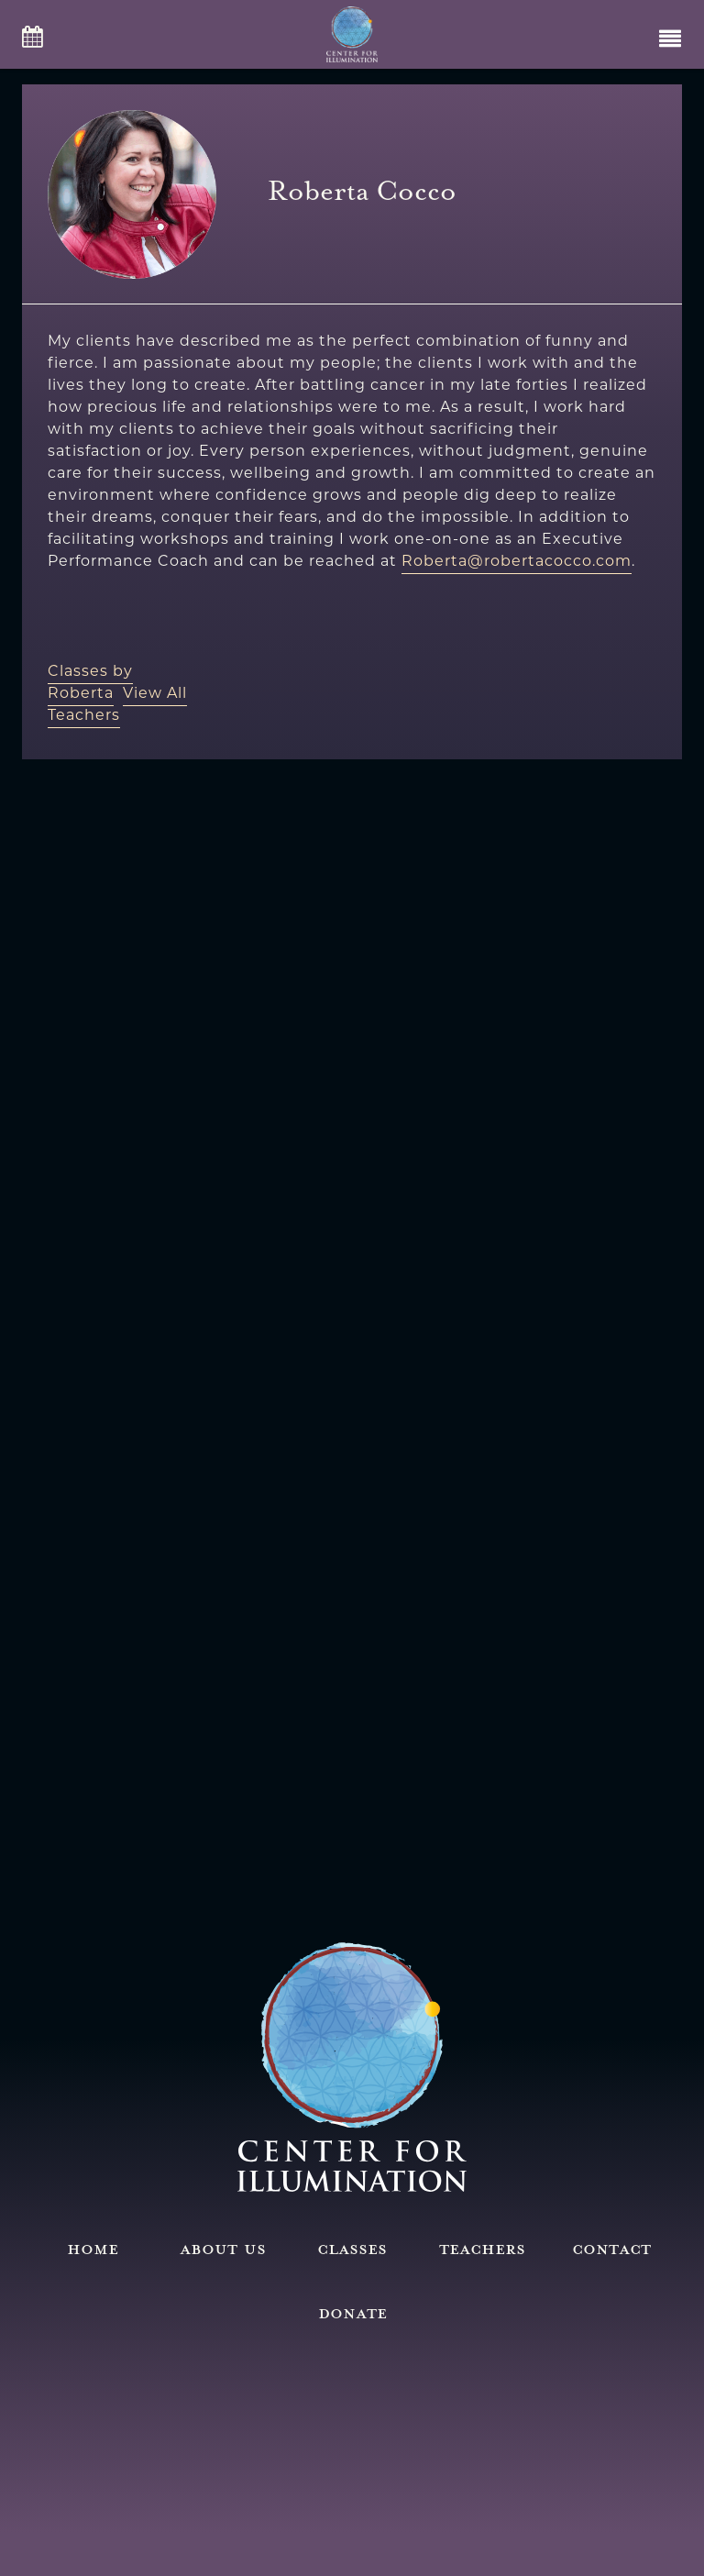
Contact (611, 2248)
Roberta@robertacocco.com (517, 560)
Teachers (482, 2248)
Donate (352, 2312)
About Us (223, 2248)
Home (92, 2248)
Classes (352, 2248)
